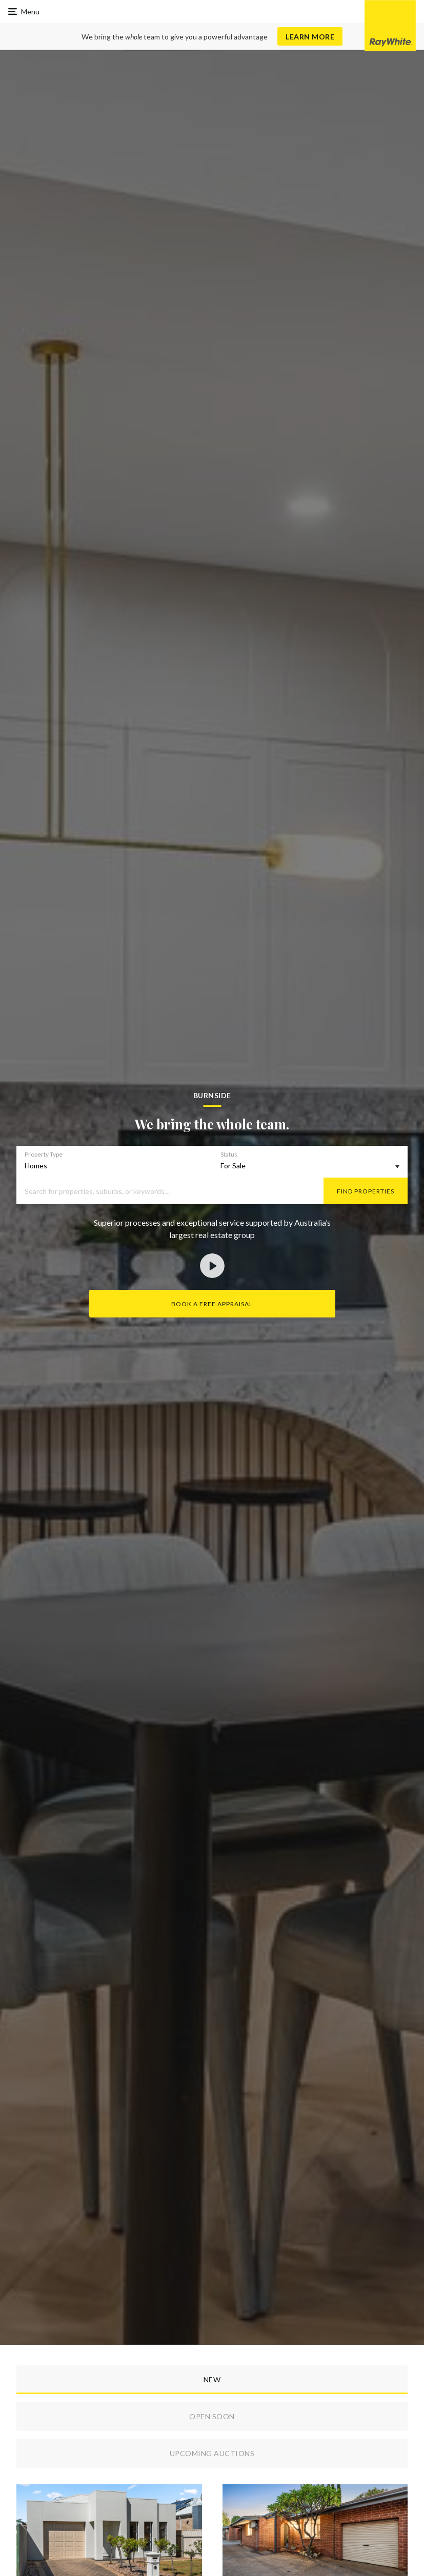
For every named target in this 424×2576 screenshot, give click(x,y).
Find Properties (365, 1191)
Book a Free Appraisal (212, 1304)
